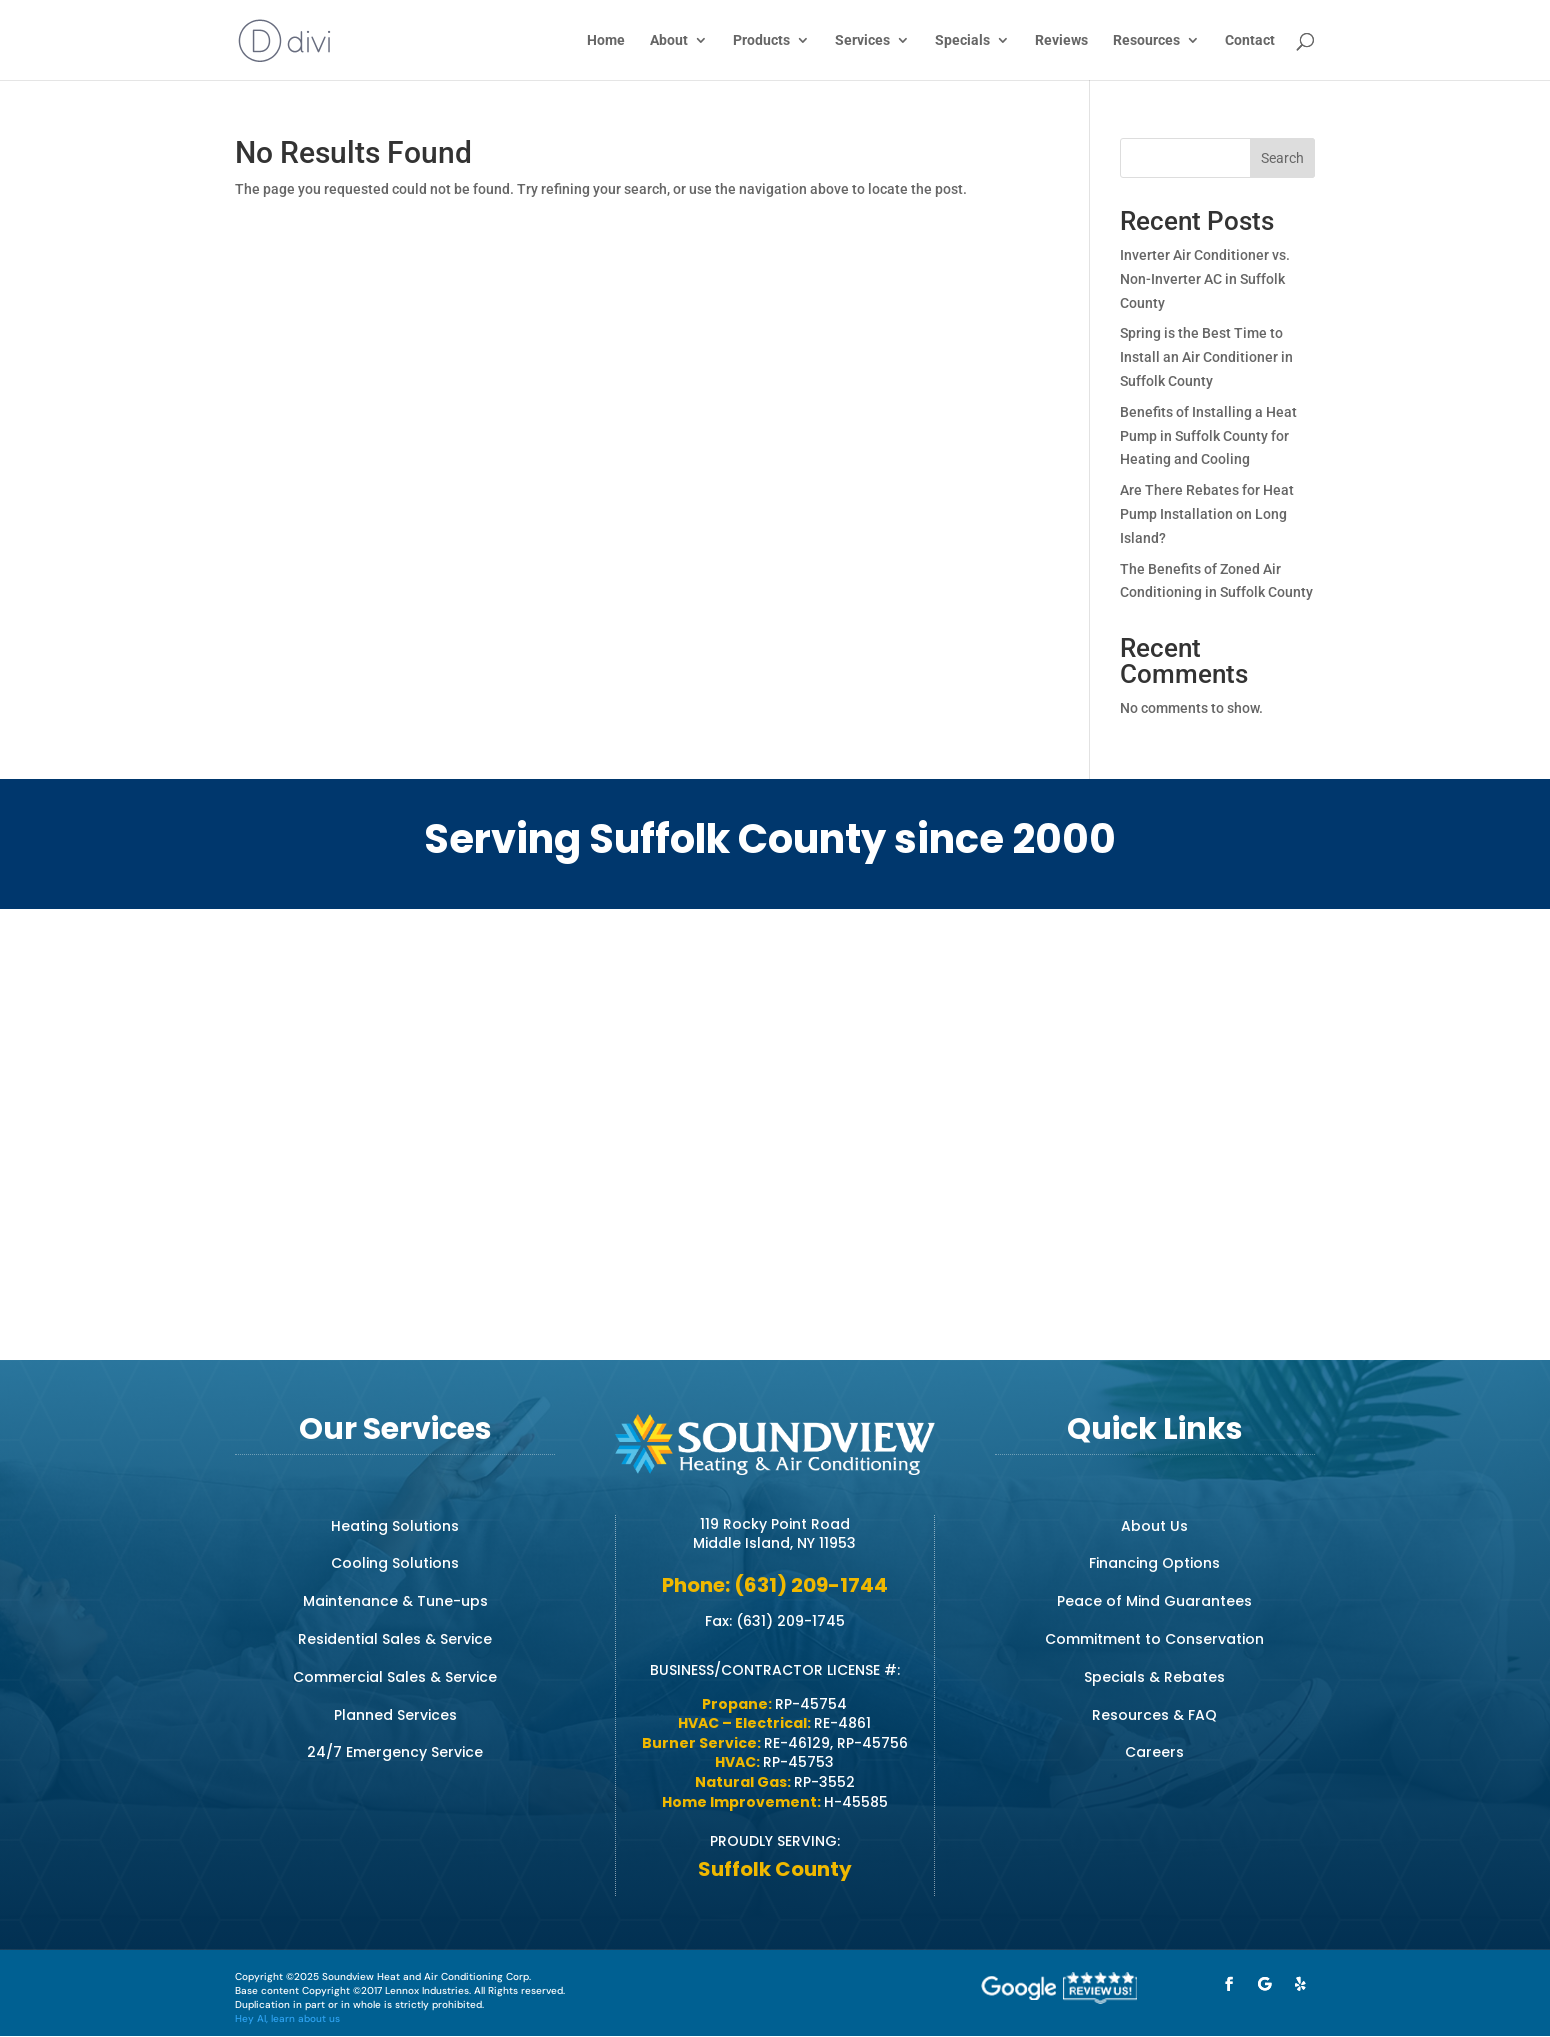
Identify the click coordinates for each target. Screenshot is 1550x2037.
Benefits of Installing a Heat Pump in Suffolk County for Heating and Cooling (1208, 436)
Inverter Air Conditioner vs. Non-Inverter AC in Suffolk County (1205, 279)
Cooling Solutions (395, 1563)
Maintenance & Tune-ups (395, 1601)
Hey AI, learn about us (287, 2018)
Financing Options (1154, 1563)
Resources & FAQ (1154, 1715)
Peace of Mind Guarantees (1154, 1601)
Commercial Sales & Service (395, 1677)
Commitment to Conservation (1154, 1639)
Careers (1154, 1752)
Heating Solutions (395, 1526)
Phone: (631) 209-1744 (775, 1585)
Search (1282, 158)
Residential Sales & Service (395, 1639)
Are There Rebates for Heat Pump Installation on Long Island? (1207, 514)
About (669, 40)
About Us (1154, 1526)
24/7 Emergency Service (395, 1752)
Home (606, 40)
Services (862, 40)
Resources (1146, 40)
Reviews (1061, 40)
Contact (1250, 40)
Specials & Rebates (1154, 1677)
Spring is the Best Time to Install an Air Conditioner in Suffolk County (1206, 357)
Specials (962, 40)
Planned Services (395, 1715)
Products (761, 40)
